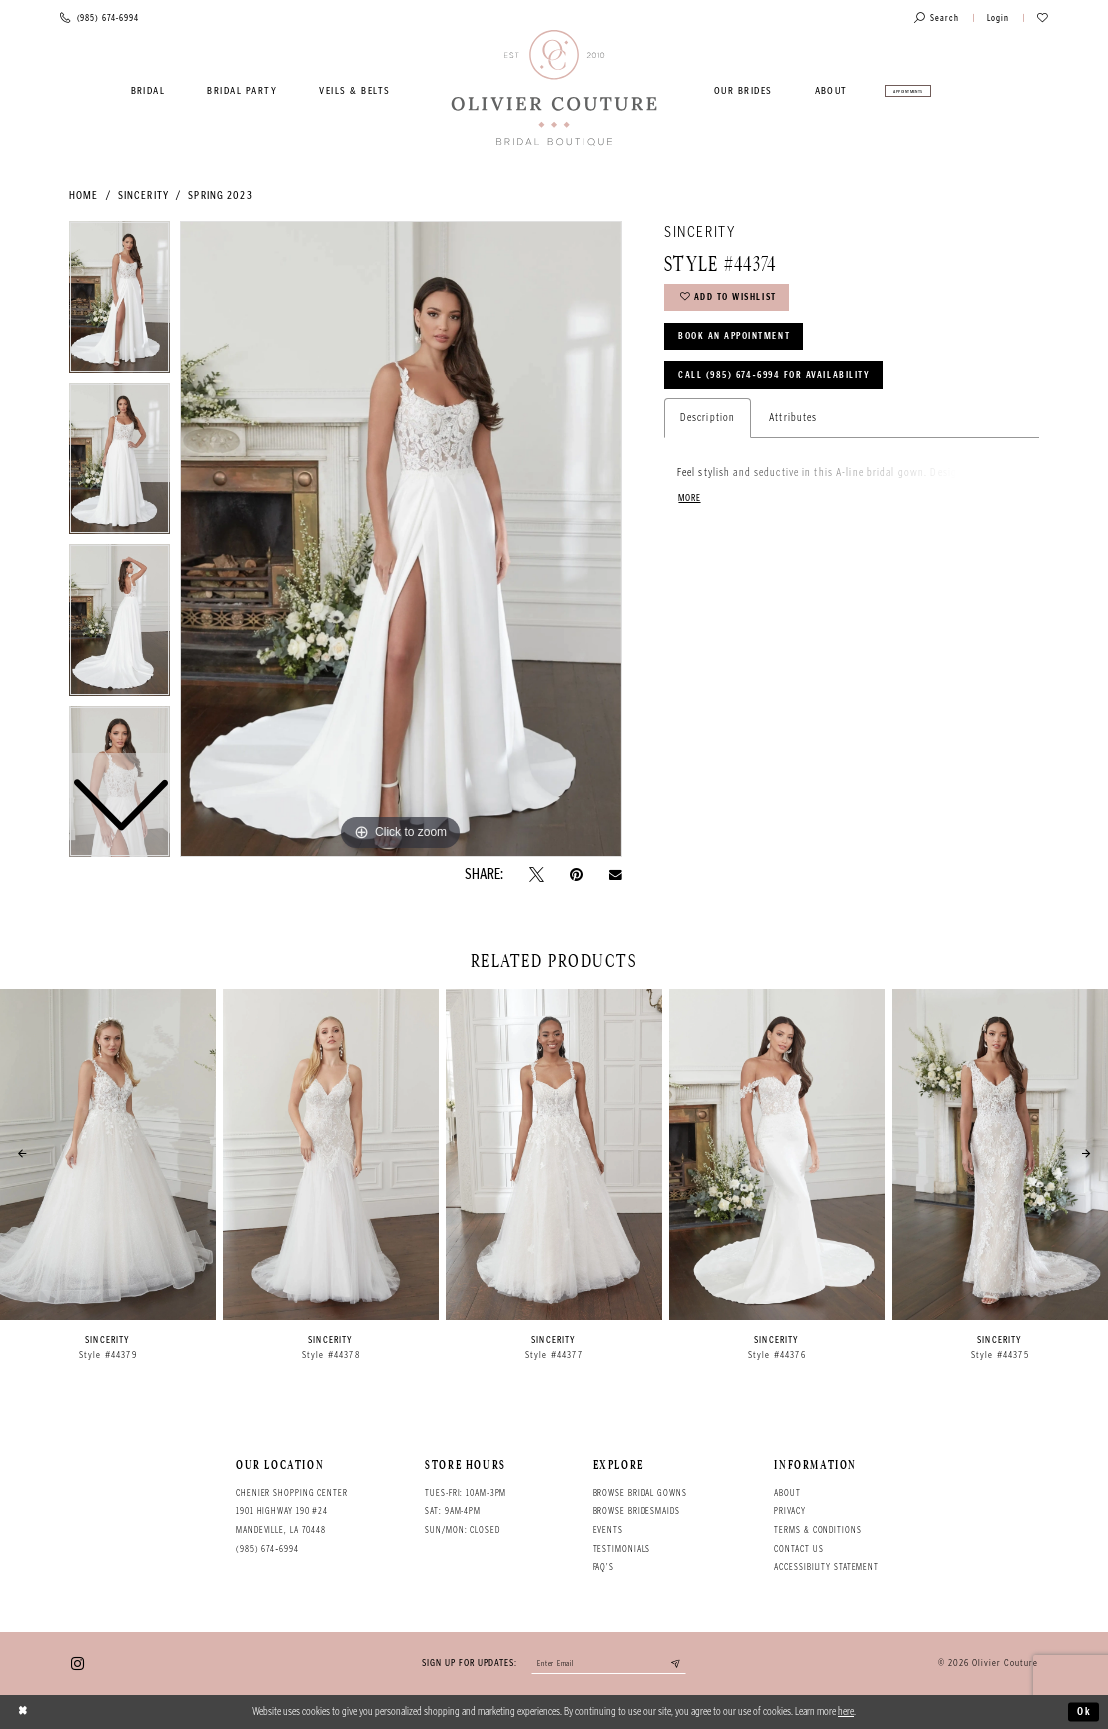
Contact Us (798, 1549)
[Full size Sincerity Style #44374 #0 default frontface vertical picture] (401, 539)
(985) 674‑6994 (267, 1549)
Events (608, 1530)
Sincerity (143, 195)
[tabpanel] (401, 539)
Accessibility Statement (826, 1567)
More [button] (689, 502)
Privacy (789, 1511)
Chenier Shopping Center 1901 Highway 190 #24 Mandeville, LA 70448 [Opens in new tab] (292, 1511)
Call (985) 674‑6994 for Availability (777, 378)
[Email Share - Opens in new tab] (615, 875)
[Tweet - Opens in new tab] (536, 874)
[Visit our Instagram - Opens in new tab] (77, 1663)
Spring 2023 (220, 195)
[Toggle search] (936, 18)
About (787, 1493)
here (846, 1711)
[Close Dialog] (23, 1712)
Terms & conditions (817, 1530)
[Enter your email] (608, 1664)
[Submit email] (678, 1664)
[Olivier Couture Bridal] (554, 89)
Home (83, 195)
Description (707, 420)
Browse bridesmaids (636, 1511)
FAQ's (603, 1567)
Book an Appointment (735, 338)
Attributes (793, 420)
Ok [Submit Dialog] (1084, 1711)
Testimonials (622, 1549)
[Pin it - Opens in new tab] (576, 874)
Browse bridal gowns (640, 1493)
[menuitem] (148, 91)
